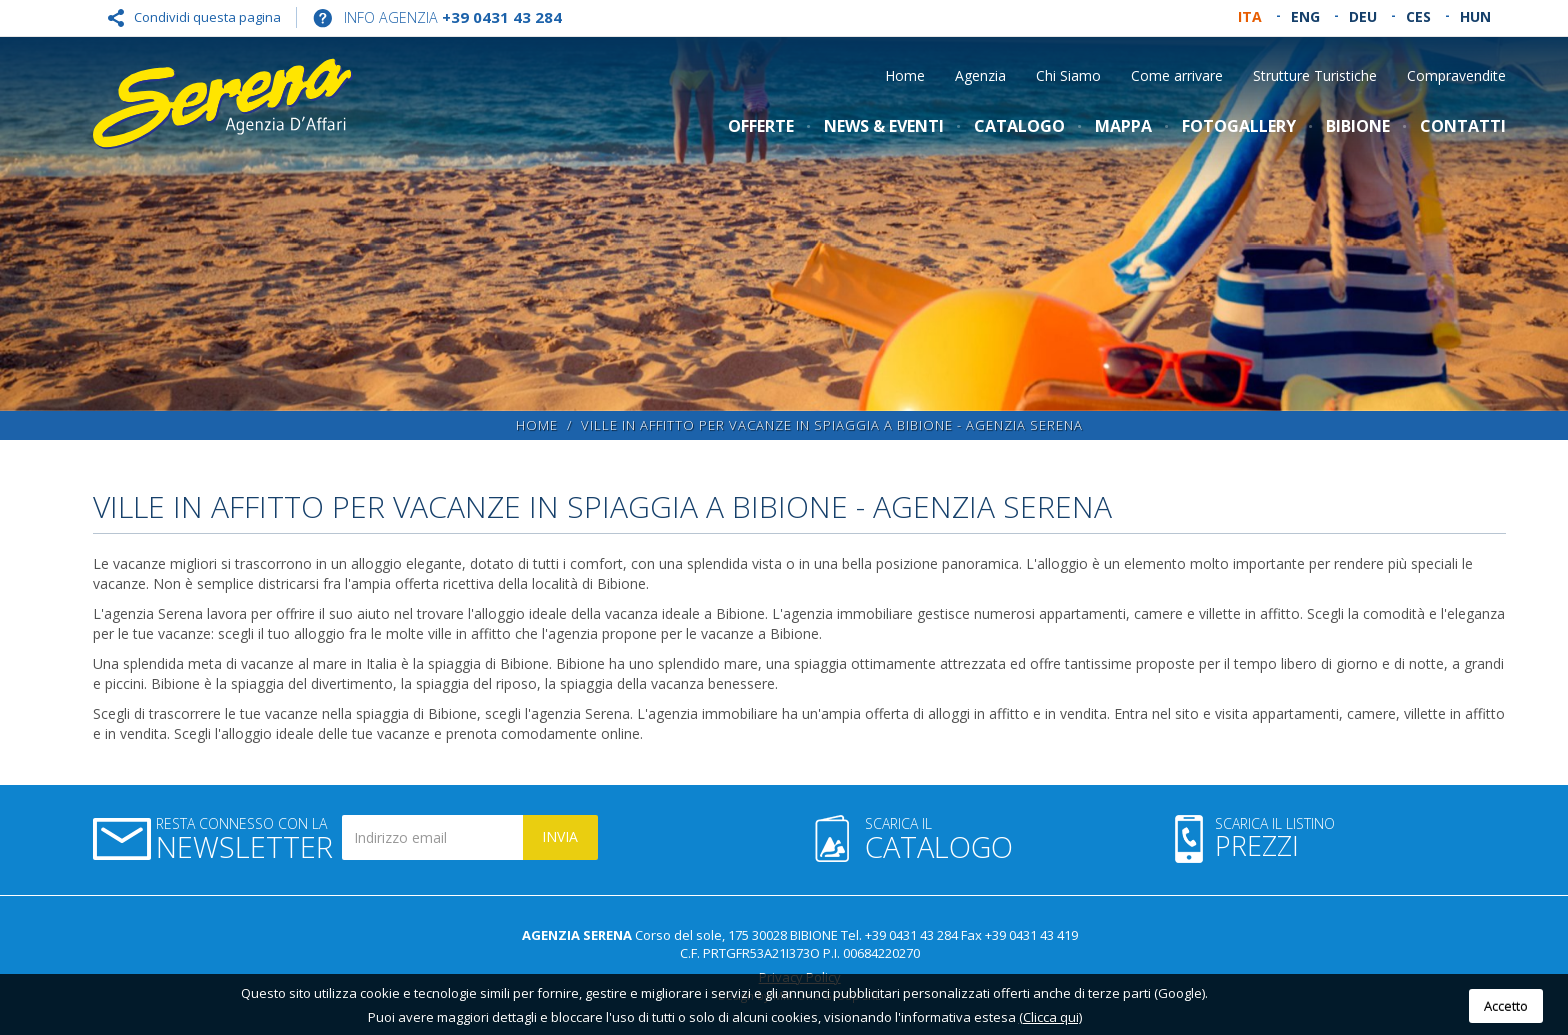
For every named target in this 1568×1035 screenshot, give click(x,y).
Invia (560, 836)
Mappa (1123, 126)
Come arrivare (1177, 75)
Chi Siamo (1068, 75)
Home (905, 75)
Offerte (761, 126)
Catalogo (1019, 126)
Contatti (1463, 126)
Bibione (1358, 126)
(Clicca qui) (1050, 1017)
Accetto (1506, 1006)
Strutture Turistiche (1315, 75)
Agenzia (980, 75)
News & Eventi (884, 126)
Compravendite (1456, 75)
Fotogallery (1239, 126)
